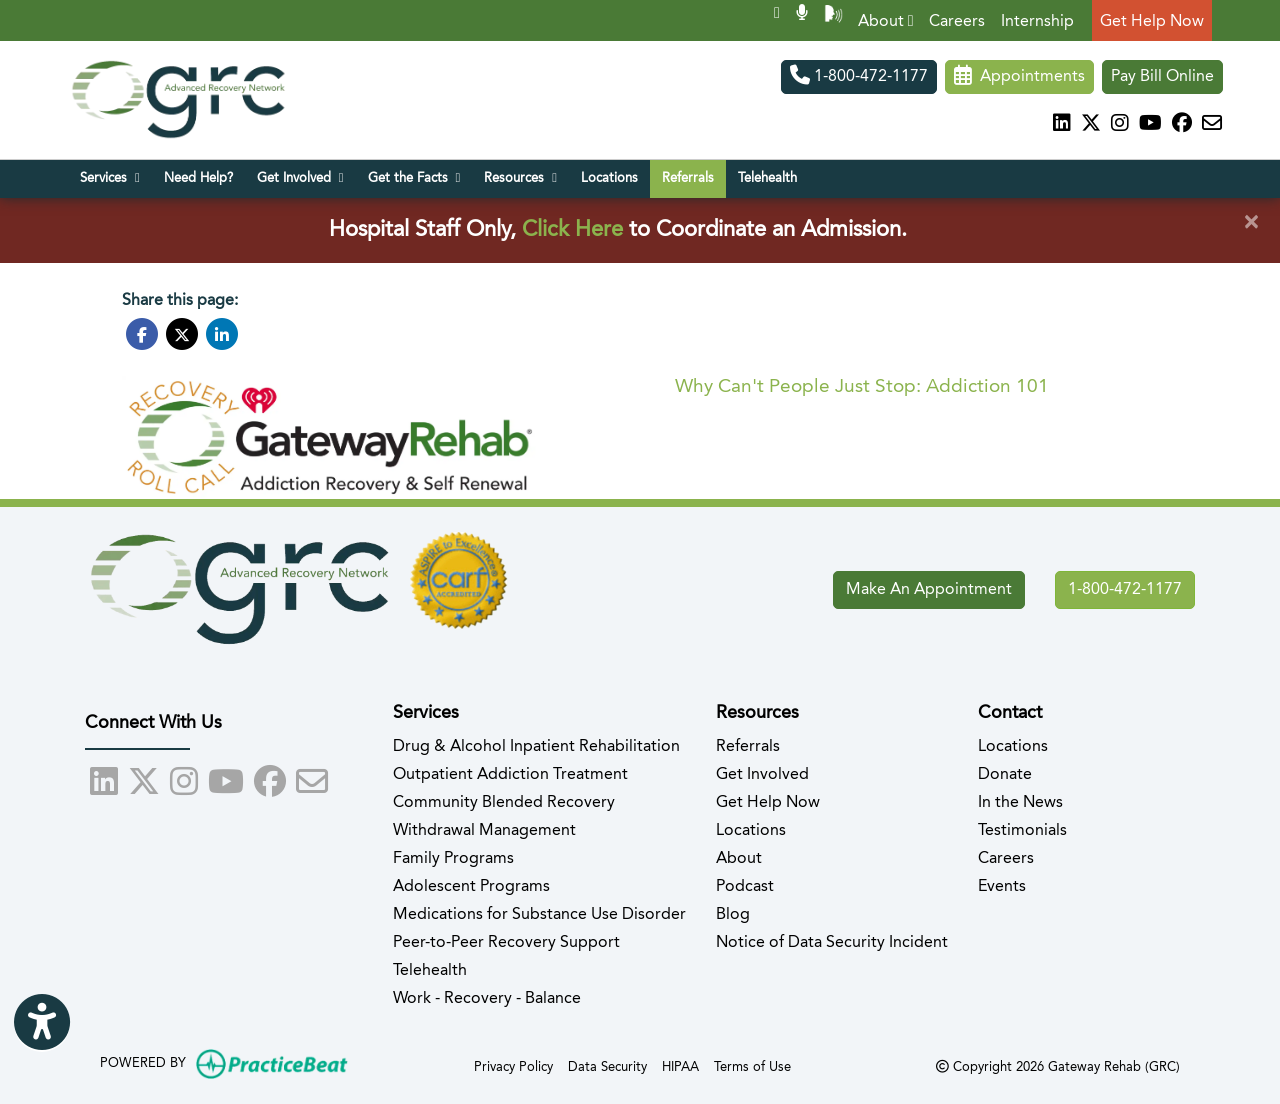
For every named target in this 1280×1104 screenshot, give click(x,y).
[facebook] (1182, 125)
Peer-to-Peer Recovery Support (506, 943)
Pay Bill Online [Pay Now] (1162, 77)
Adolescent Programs (471, 887)
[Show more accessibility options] (42, 1024)
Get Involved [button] (300, 178)
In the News (1020, 803)
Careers (957, 22)
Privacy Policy (513, 1065)
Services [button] (110, 178)
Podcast (745, 887)
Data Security (607, 1065)
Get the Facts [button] (414, 178)
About (886, 21)
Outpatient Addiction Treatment (510, 775)
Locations (609, 178)
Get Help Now (1152, 22)
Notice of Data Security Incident (832, 943)
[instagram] (1120, 125)
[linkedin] (1062, 125)
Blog (733, 915)
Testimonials (1022, 831)
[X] (1091, 125)
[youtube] (1150, 125)
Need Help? (198, 178)
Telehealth (767, 178)
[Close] (1251, 223)
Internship (1037, 22)
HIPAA (680, 1065)
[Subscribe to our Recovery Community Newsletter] (1212, 125)
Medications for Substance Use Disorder (539, 915)
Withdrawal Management (484, 831)
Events (1002, 887)
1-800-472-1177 (859, 77)
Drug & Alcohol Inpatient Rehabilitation (536, 747)
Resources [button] (520, 178)
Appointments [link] (1019, 77)
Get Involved (762, 775)
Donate (1005, 775)
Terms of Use (752, 1065)
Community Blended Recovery (504, 803)
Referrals (688, 178)
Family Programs (453, 859)
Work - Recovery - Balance (487, 999)
